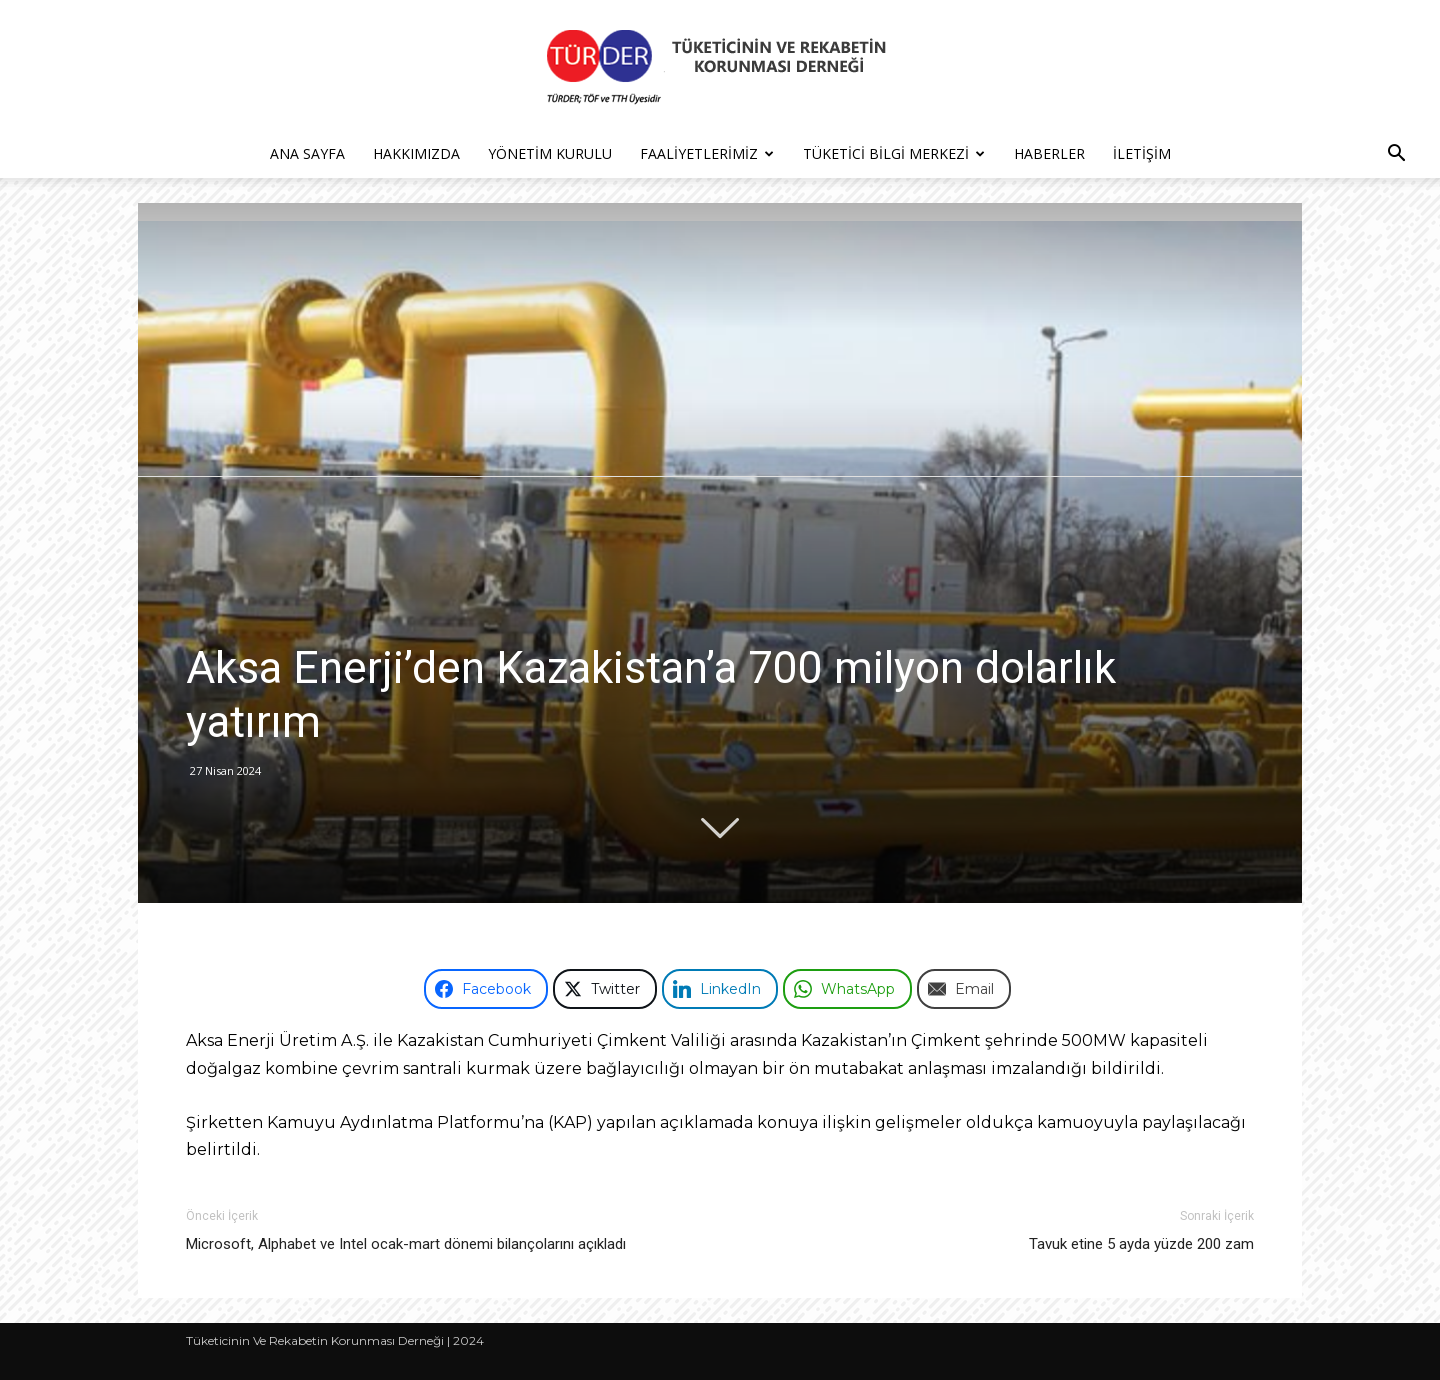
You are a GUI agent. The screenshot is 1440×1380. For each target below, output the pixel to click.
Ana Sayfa (307, 153)
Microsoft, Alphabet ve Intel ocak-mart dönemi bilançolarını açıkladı (406, 1244)
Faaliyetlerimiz (707, 153)
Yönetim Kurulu (550, 153)
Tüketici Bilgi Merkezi (894, 153)
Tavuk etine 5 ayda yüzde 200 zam (1141, 1244)
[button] (1396, 155)
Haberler (1049, 153)
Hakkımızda (416, 153)
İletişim (1142, 153)
